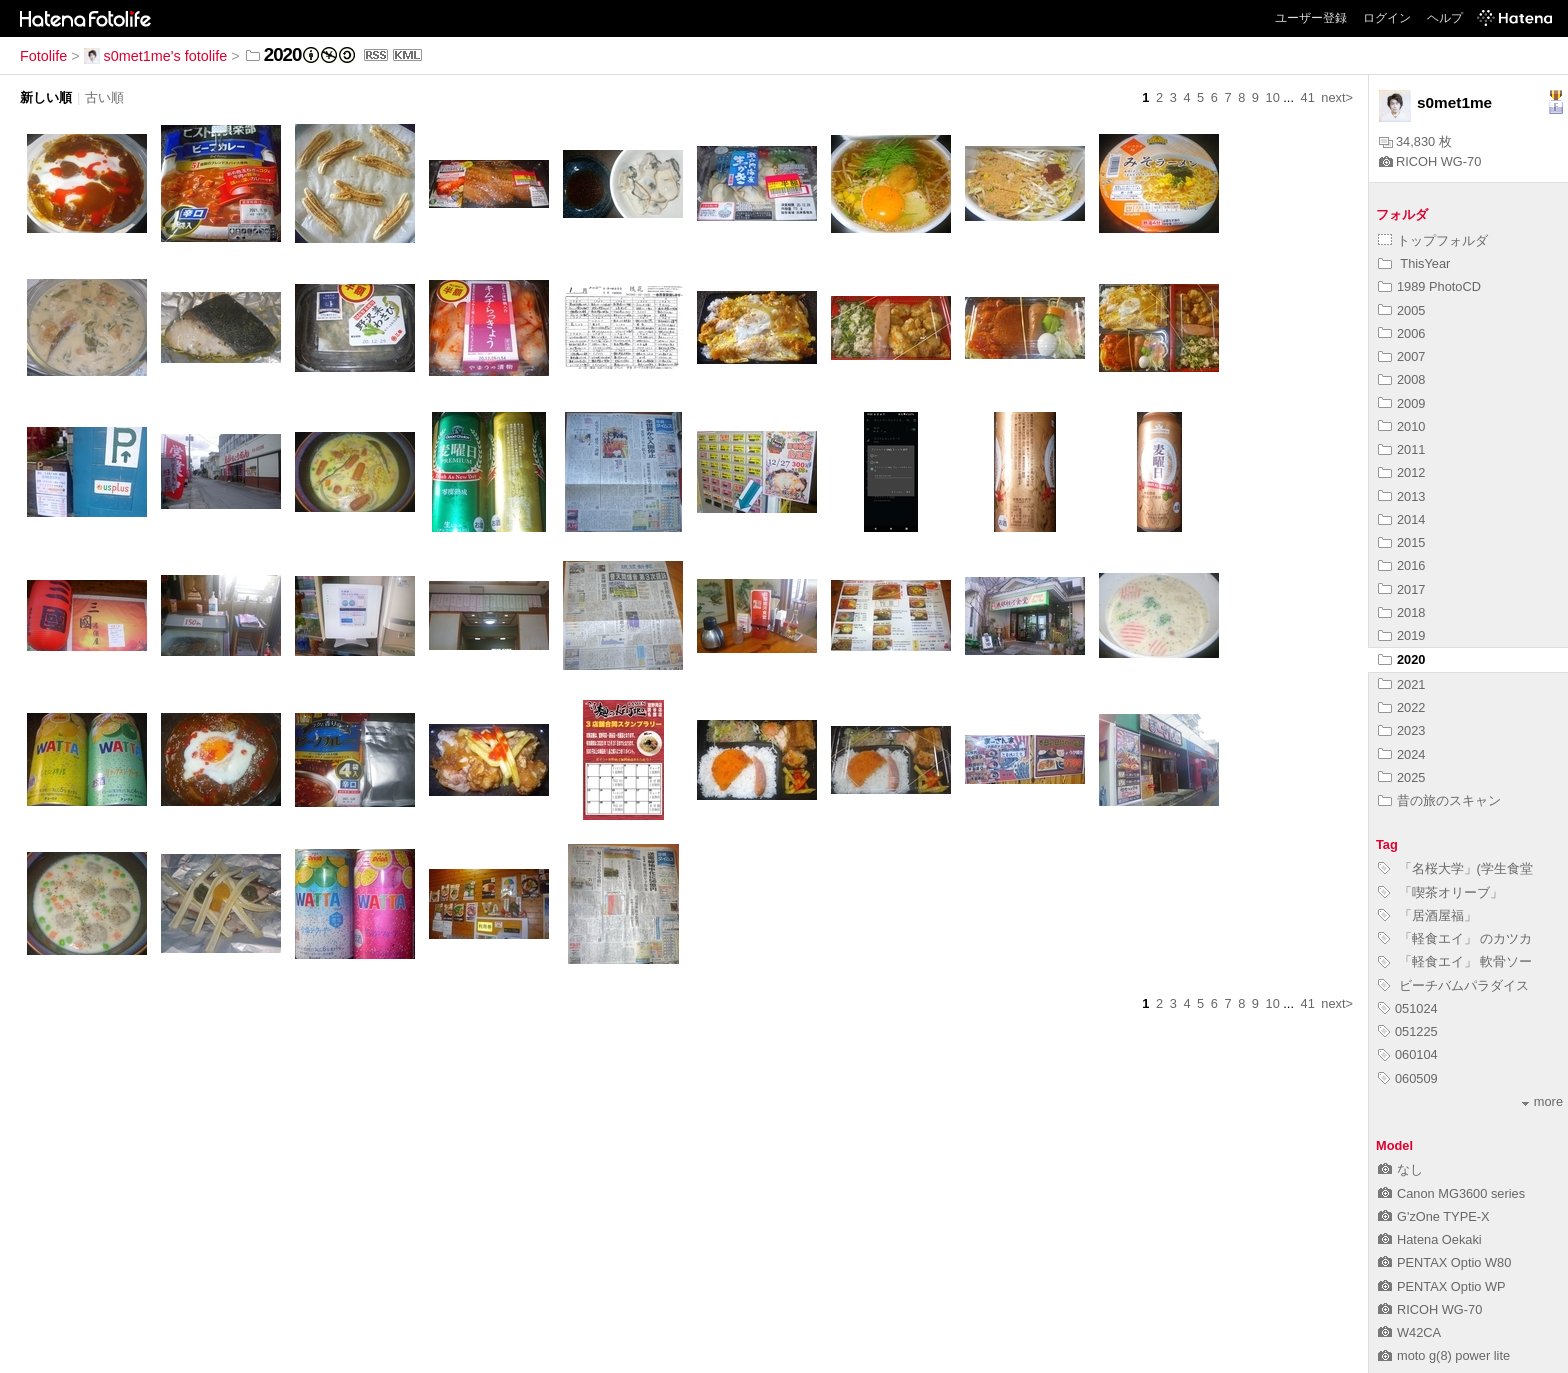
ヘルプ (1445, 18)
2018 (1401, 612)
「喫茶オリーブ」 (1440, 892)
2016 (1401, 565)
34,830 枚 (1415, 141)
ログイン (1387, 18)
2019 (1401, 635)
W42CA (1409, 1332)
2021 (1401, 684)
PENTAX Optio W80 (1444, 1262)
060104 (1408, 1054)
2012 (1401, 472)
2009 (1401, 403)
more (1542, 1101)
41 (1308, 97)
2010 (1401, 426)
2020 (1401, 659)
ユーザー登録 (1311, 18)
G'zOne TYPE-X (1434, 1216)
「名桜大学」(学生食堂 (1455, 868)
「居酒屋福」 (1427, 915)
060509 (1408, 1078)
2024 (1401, 754)
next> (1337, 97)
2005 (1401, 310)
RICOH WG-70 (1430, 161)
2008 (1401, 379)
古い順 (104, 97)
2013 (1401, 496)
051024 (1408, 1008)
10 (1273, 97)
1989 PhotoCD (1429, 286)
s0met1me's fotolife (156, 56)
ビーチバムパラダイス (1453, 985)
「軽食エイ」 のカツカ (1455, 938)
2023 (1401, 730)
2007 (1401, 356)
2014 (1401, 519)
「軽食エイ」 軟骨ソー (1455, 961)
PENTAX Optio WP (1442, 1286)
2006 (1401, 333)
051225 (1408, 1031)
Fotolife (43, 56)
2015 (1401, 542)
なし (1400, 1169)
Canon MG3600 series (1451, 1193)
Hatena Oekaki (1430, 1239)
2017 (1401, 589)
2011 (1401, 449)
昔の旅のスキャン (1439, 800)
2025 (1401, 777)
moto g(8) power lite (1444, 1355)
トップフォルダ (1433, 240)
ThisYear (1414, 263)
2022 (1401, 707)
